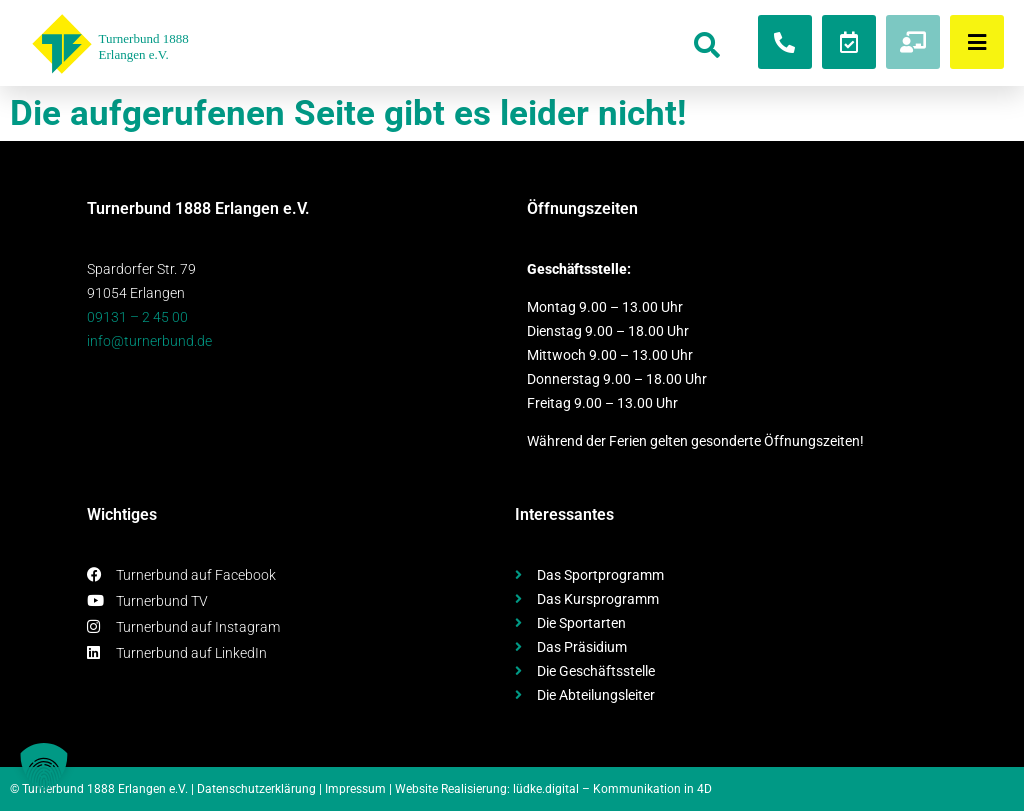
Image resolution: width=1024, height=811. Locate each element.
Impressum (355, 789)
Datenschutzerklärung (256, 789)
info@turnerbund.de (149, 341)
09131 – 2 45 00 (137, 317)
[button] (44, 767)
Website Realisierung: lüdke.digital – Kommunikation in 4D (553, 789)
